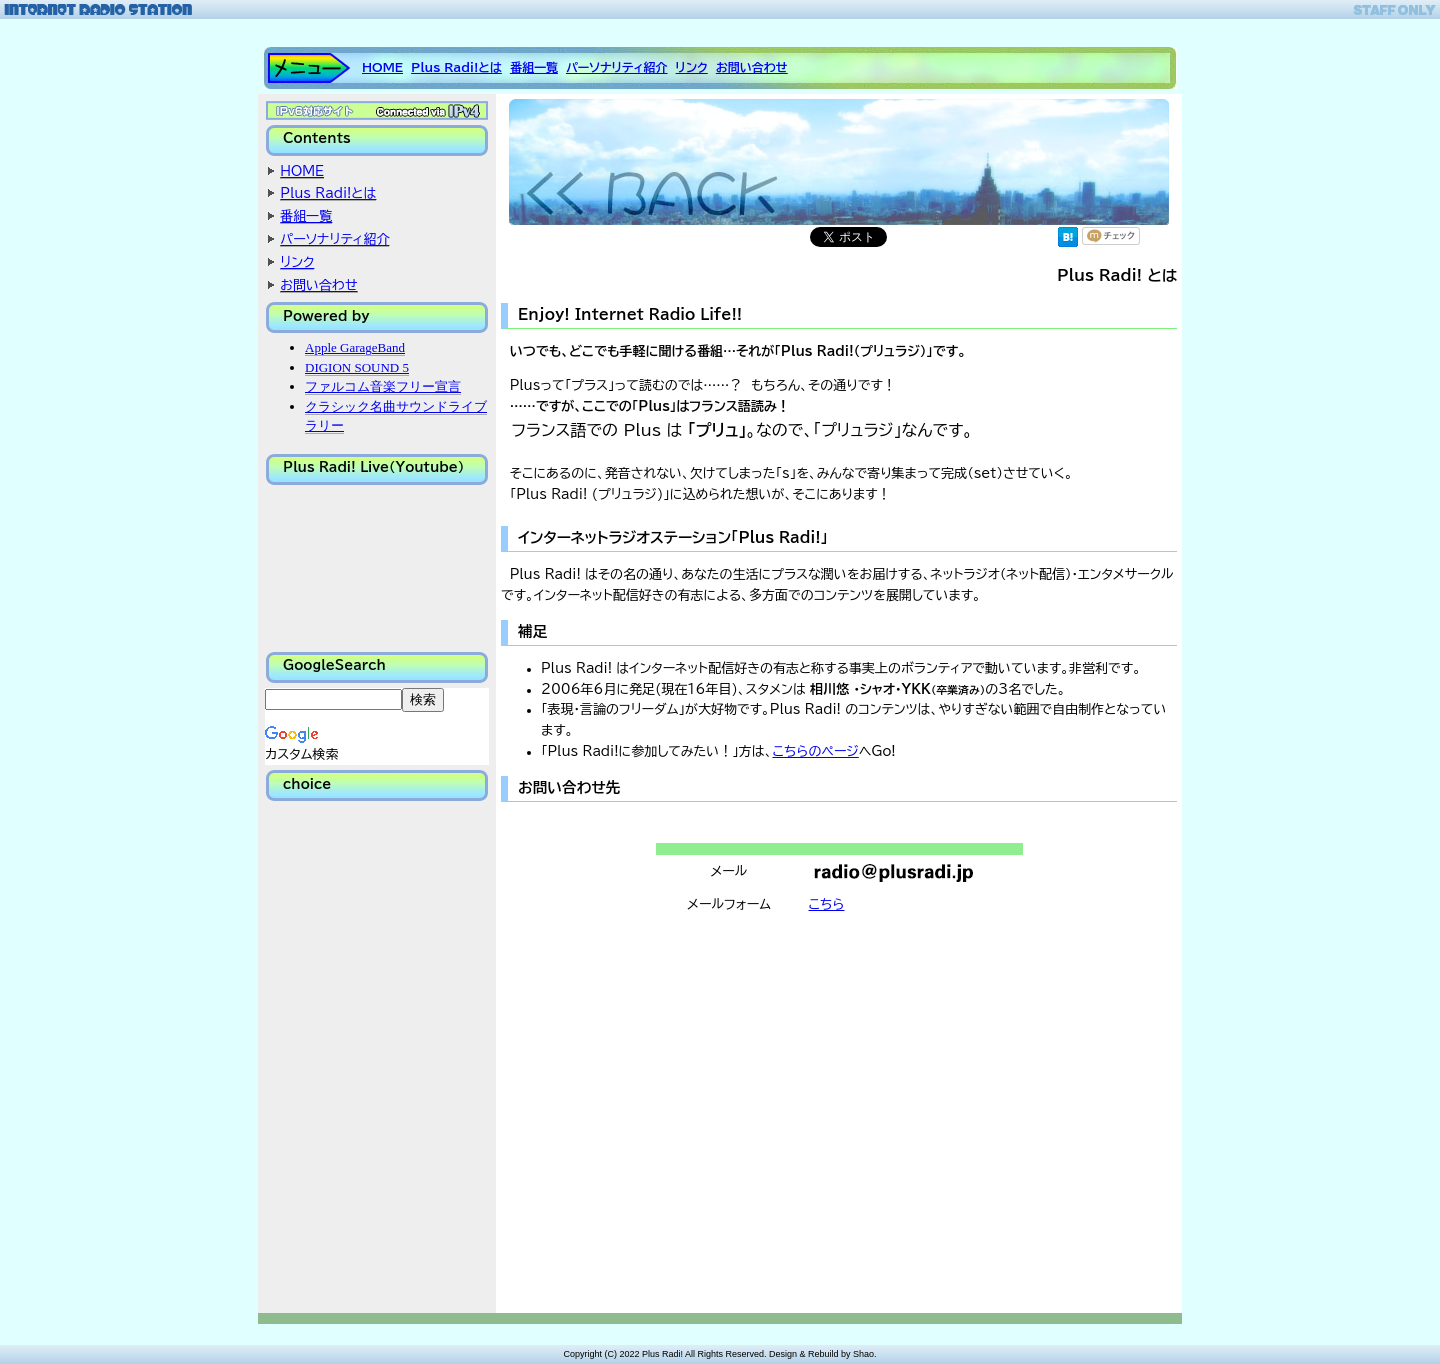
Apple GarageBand (355, 347)
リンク (692, 67)
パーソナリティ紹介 (617, 67)
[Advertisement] (365, 1056)
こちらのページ (815, 751)
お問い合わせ (752, 67)
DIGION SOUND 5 (357, 367)
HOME (382, 67)
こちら (827, 904)
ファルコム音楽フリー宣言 (383, 386)
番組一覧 (534, 67)
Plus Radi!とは (456, 67)
